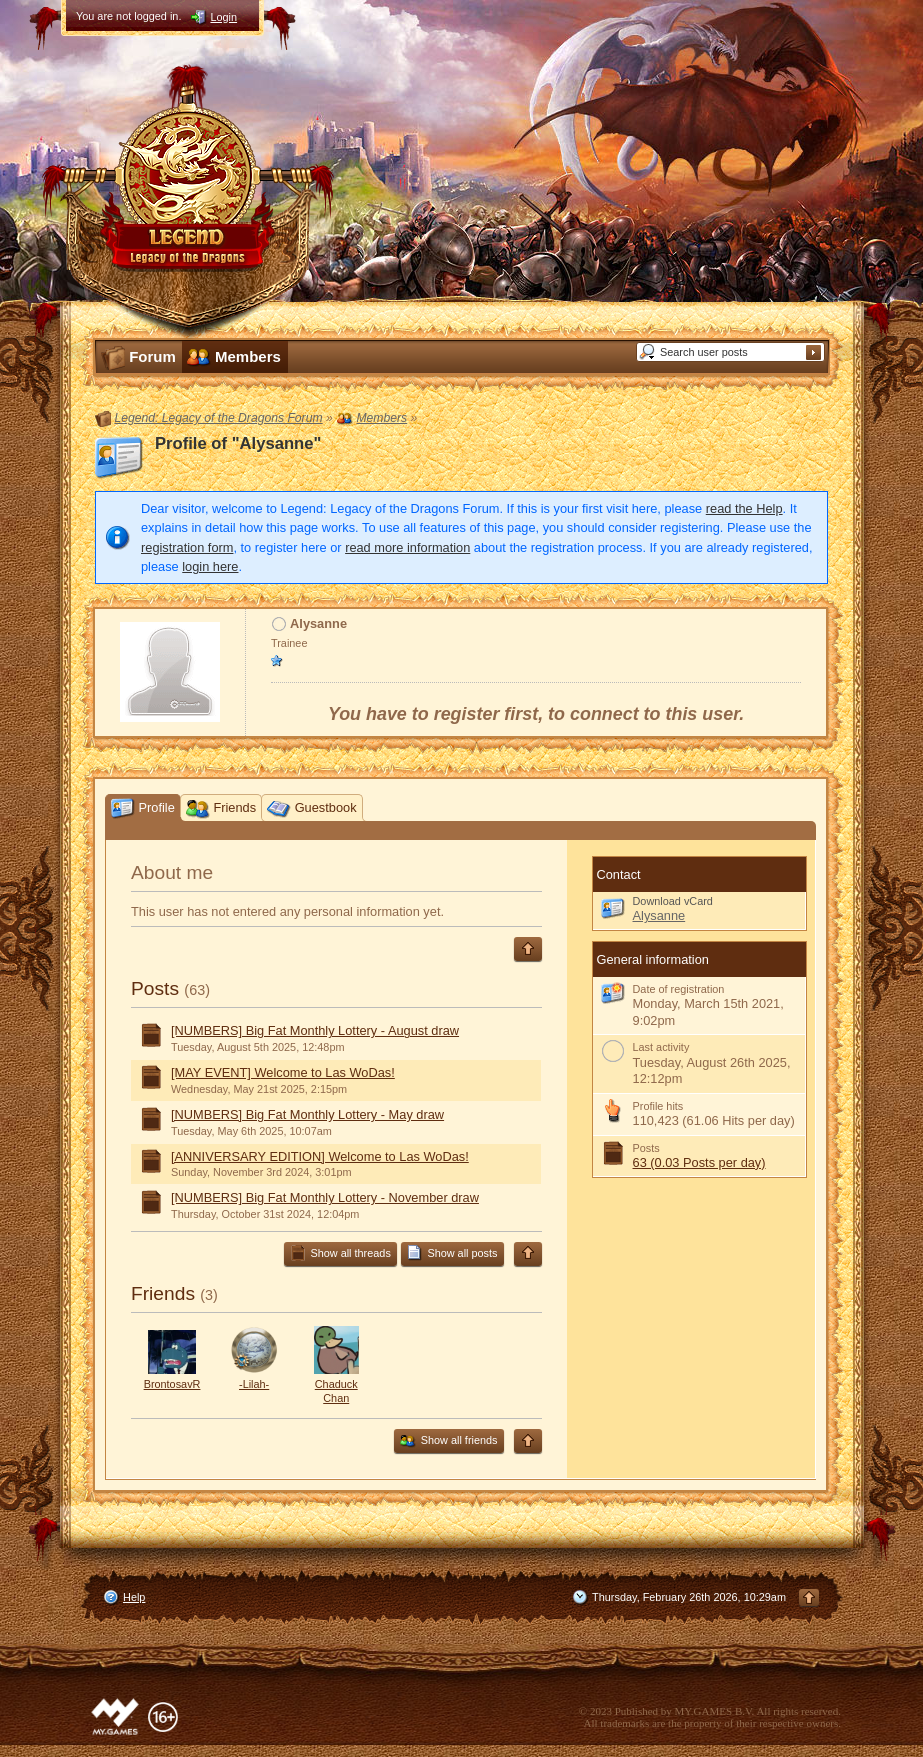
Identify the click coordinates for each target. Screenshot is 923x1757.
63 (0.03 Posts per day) (699, 1162)
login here (210, 566)
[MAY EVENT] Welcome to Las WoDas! (283, 1072)
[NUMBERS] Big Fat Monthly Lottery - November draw (325, 1197)
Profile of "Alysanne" (238, 443)
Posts (155, 988)
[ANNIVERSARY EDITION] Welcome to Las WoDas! (320, 1156)
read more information (407, 547)
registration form (187, 547)
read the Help (744, 508)
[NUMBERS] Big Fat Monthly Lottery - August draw (315, 1030)
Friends (163, 1293)
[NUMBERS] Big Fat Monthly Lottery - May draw (307, 1114)
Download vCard (673, 901)
